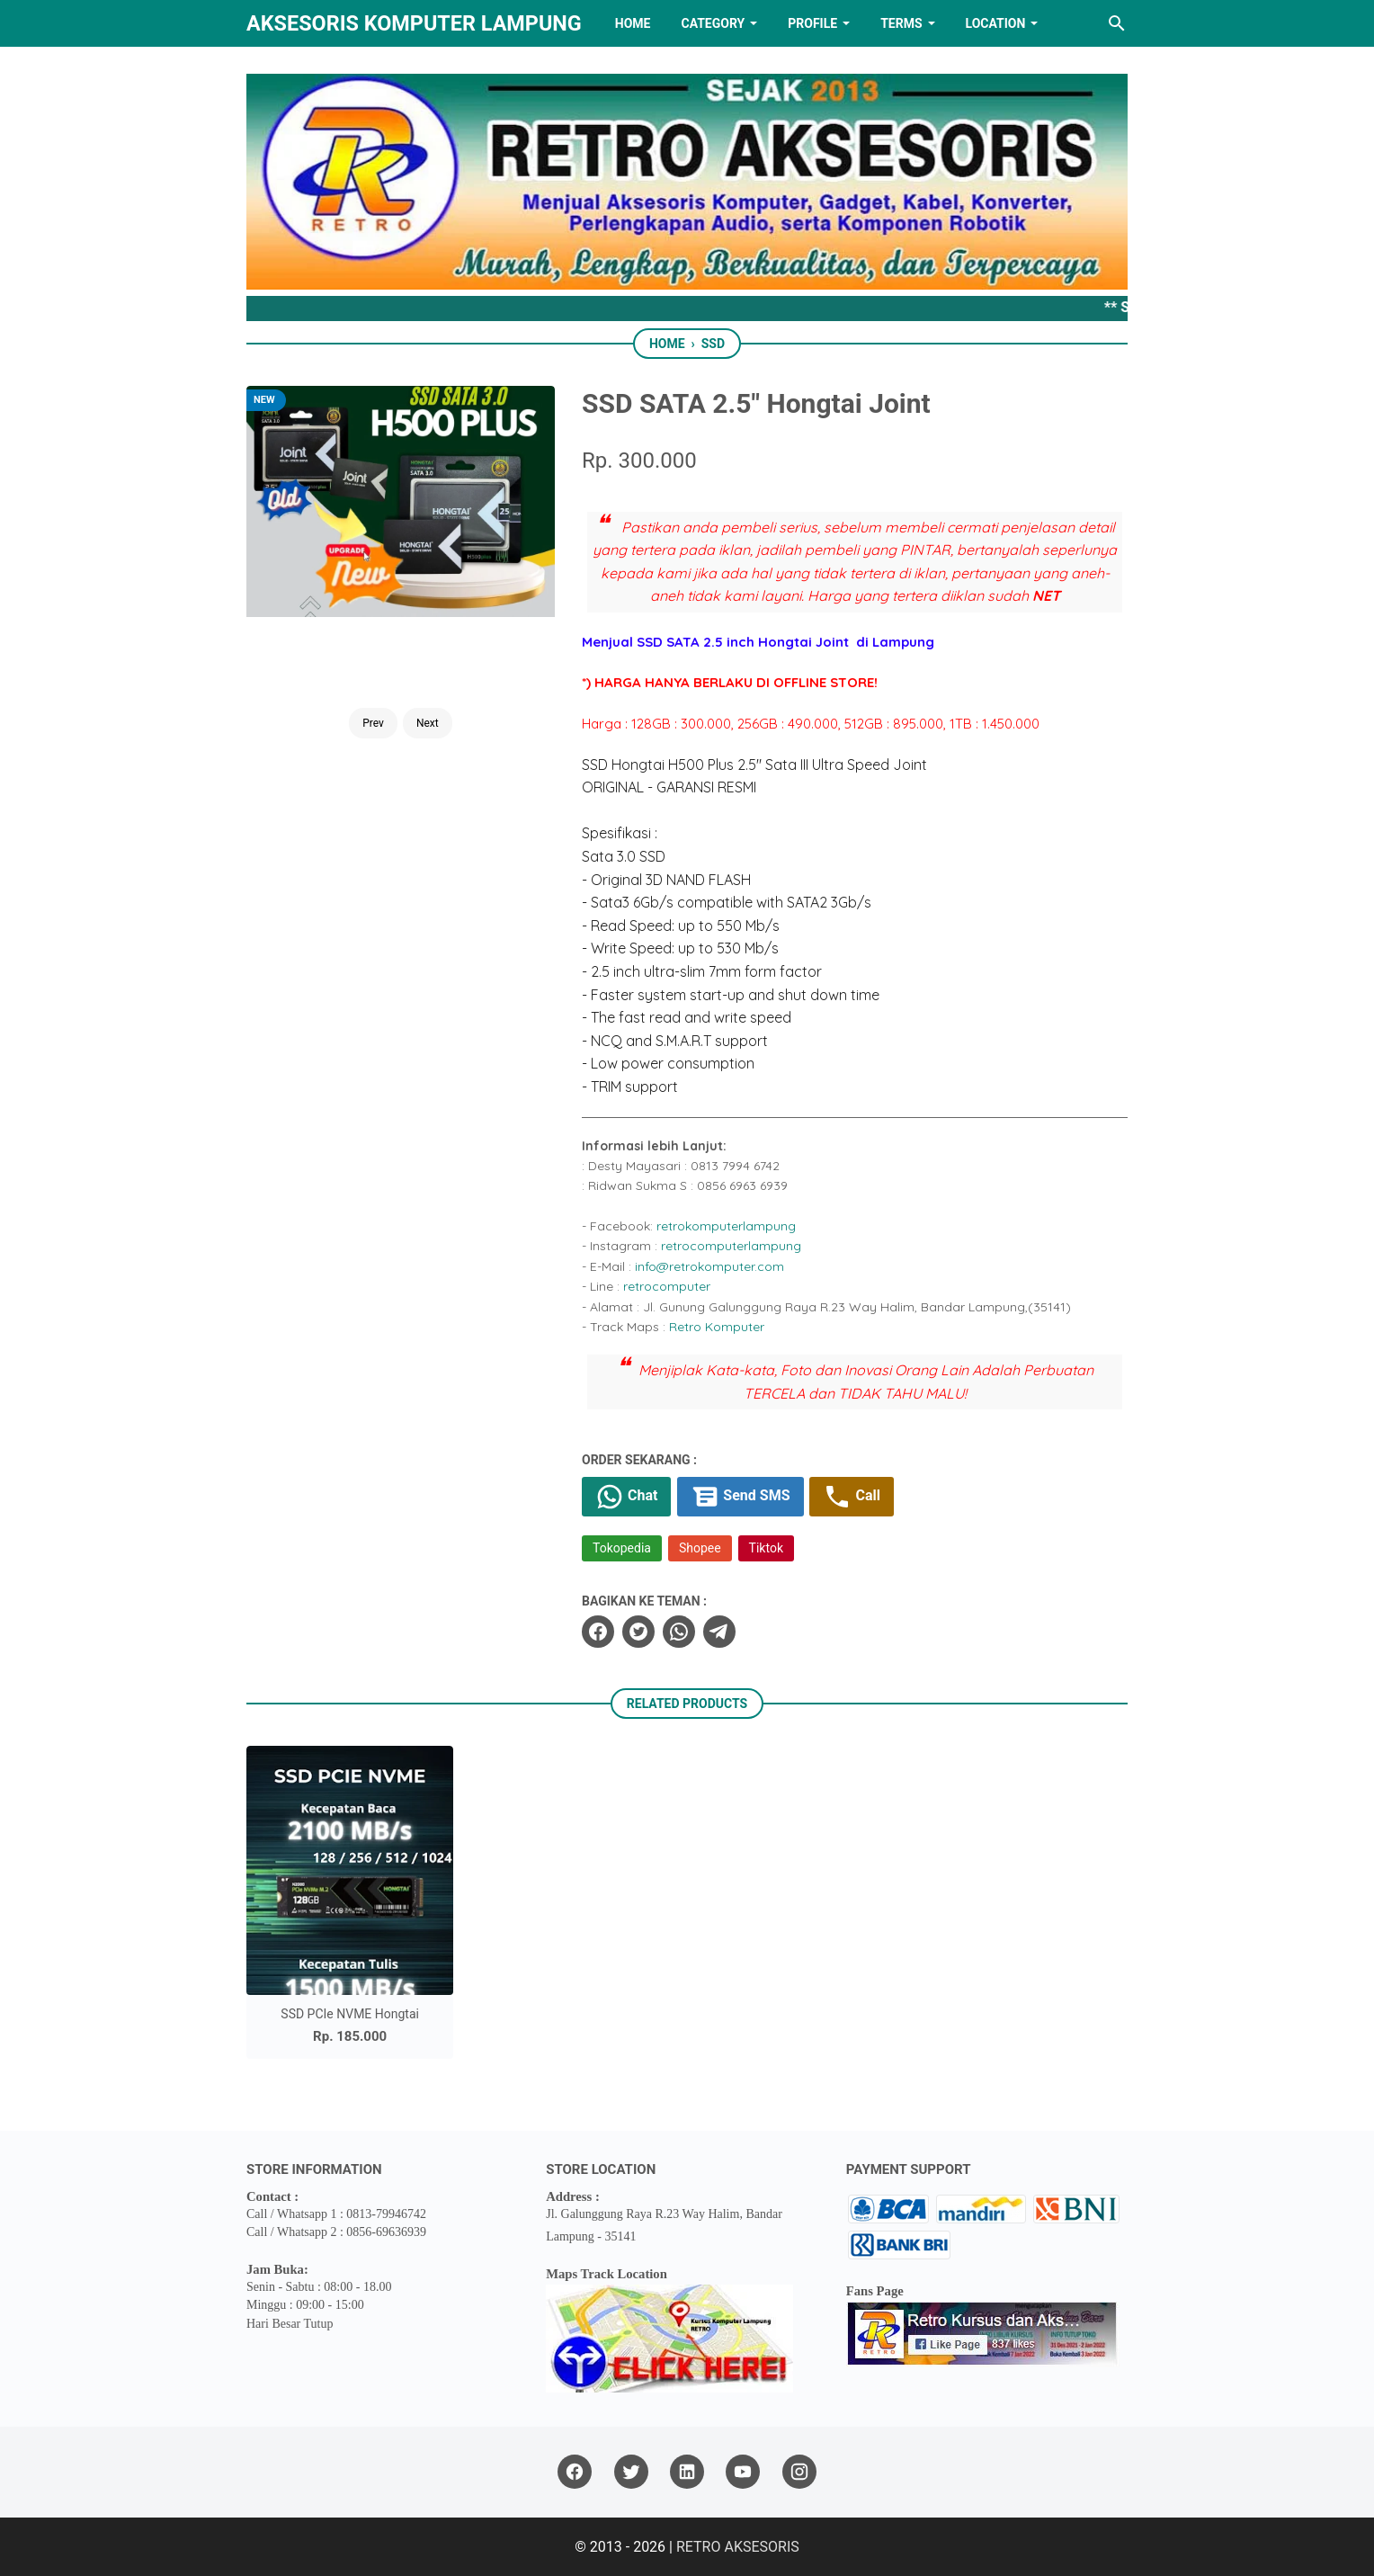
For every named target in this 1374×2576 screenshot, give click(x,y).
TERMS (901, 23)
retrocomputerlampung (731, 1246)
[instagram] (799, 2472)
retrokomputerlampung (726, 1226)
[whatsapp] (679, 1631)
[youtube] (743, 2472)
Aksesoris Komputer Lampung (414, 23)
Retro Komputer (716, 1327)
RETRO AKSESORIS (737, 2546)
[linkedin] (687, 2472)
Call (851, 1496)
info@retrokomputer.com (709, 1266)
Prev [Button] (373, 723)
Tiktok (766, 1548)
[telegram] (719, 1631)
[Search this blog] (1117, 23)
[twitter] (638, 1631)
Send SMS (740, 1496)
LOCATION (996, 23)
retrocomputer (666, 1286)
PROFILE (812, 23)
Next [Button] (427, 723)
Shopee (700, 1548)
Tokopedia (622, 1548)
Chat (626, 1496)
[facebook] (598, 1631)
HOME (633, 23)
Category (713, 23)
